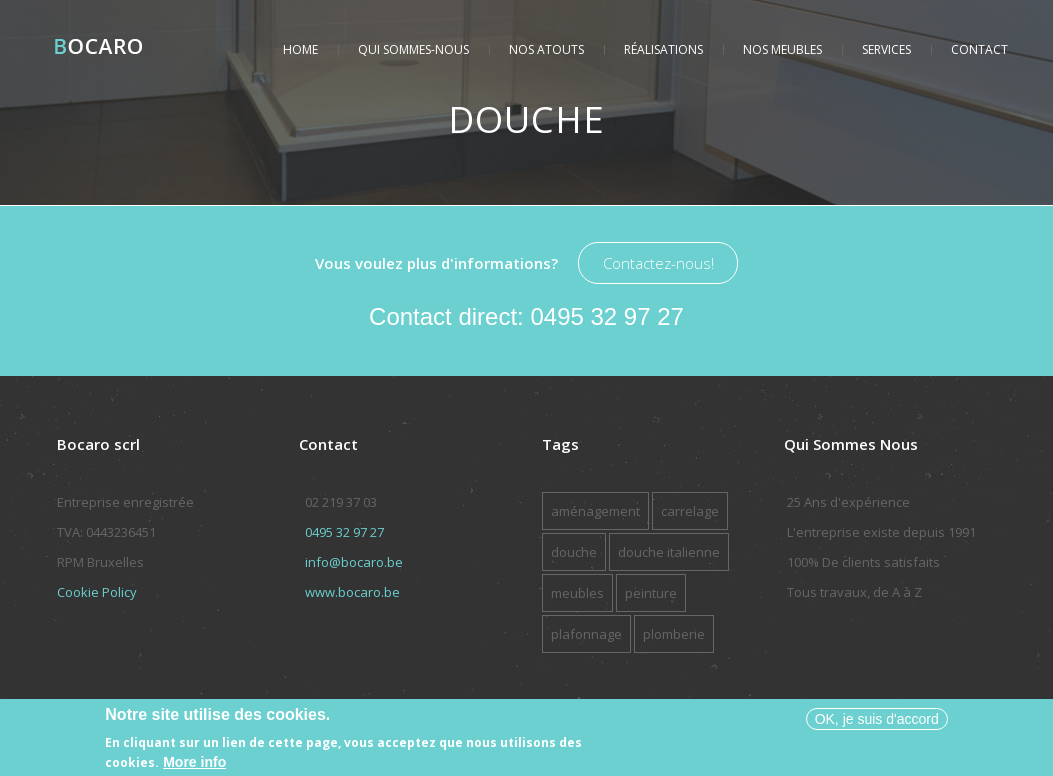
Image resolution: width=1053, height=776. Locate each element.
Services (886, 49)
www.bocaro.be (352, 592)
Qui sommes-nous (413, 49)
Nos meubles (782, 49)
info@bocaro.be (354, 562)
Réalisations (663, 49)
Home (300, 49)
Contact (979, 49)
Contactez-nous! (658, 263)
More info (194, 765)
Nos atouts (546, 49)
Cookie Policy (97, 592)
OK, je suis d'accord (877, 722)
